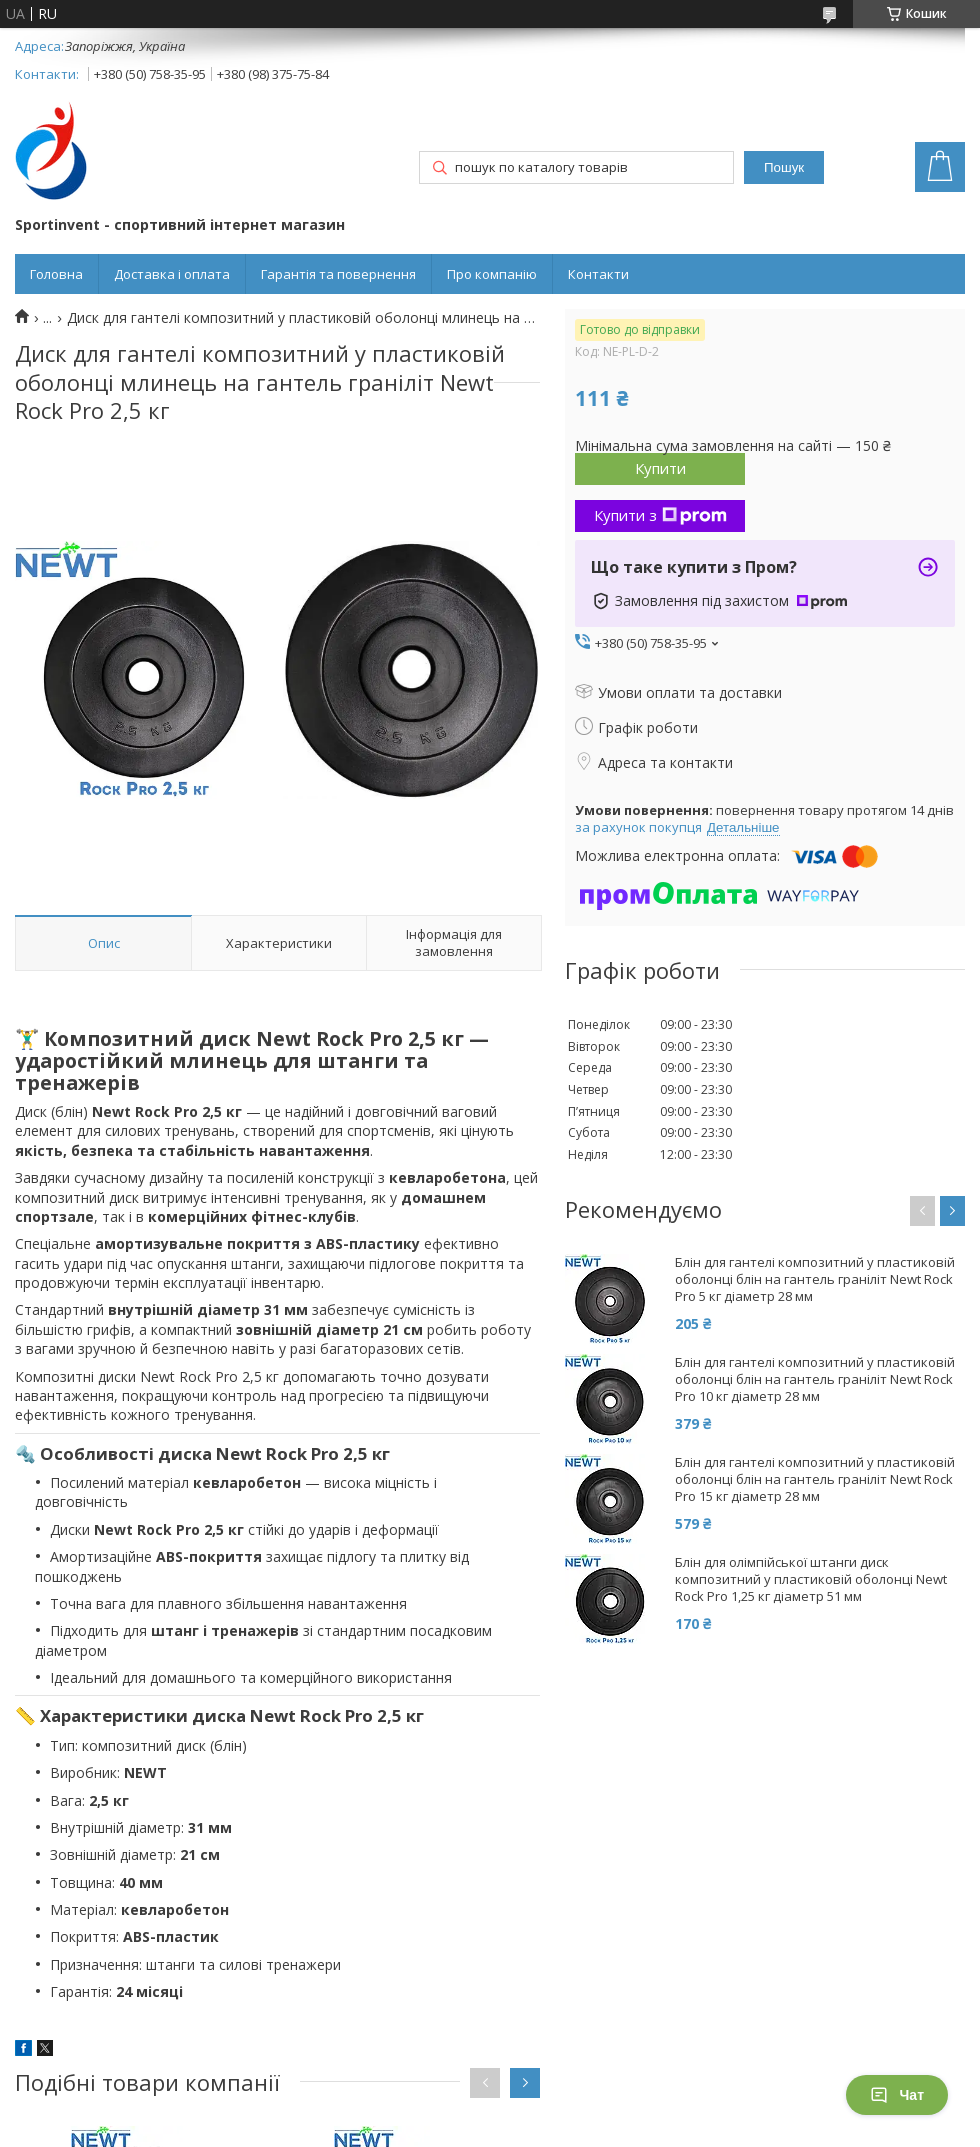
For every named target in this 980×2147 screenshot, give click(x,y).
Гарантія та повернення (338, 274)
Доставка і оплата (172, 274)
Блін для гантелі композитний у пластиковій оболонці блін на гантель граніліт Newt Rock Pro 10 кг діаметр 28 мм (815, 1379)
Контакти (598, 274)
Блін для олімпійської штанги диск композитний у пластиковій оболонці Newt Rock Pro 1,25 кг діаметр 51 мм (811, 1579)
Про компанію (492, 274)
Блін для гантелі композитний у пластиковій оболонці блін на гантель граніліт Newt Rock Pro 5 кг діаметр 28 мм (815, 1279)
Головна (56, 274)
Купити (660, 468)
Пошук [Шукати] (784, 167)
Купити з (660, 515)
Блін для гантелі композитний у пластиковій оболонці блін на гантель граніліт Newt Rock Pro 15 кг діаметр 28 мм (815, 1479)
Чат (897, 2095)
